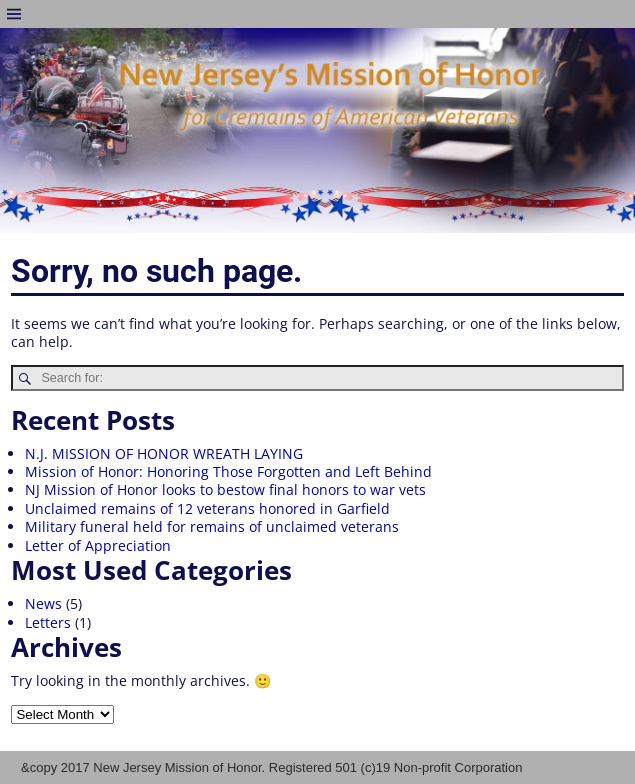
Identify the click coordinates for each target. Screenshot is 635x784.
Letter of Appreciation (98, 545)
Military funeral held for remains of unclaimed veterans (212, 526)
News (43, 603)
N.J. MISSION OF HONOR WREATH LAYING (164, 453)
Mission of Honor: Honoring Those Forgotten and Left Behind (228, 471)
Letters (48, 622)
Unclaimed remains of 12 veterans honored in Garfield (207, 508)
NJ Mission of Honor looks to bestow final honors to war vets (225, 489)
